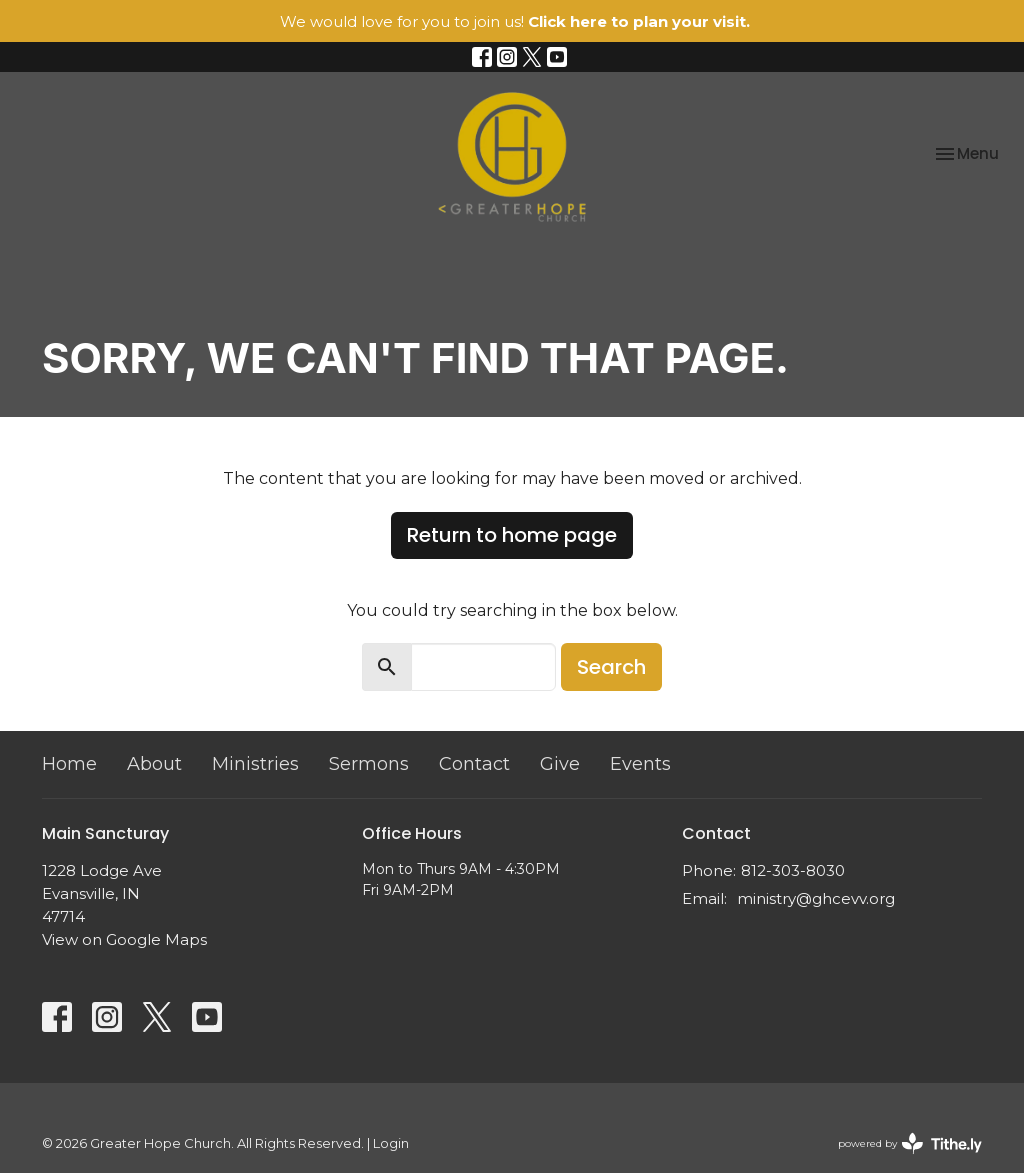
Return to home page (512, 535)
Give (560, 764)
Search (611, 667)
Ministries (255, 764)
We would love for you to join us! (515, 21)
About (154, 764)
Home (69, 764)
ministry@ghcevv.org (816, 898)
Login (391, 1143)
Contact (474, 764)
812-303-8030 (793, 870)
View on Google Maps (124, 939)
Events (640, 764)
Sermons (369, 764)
